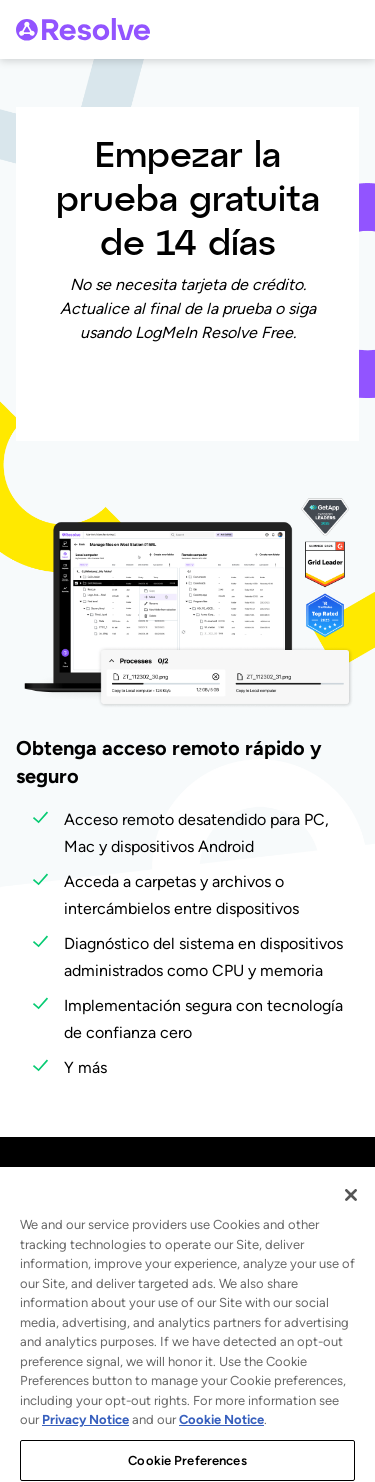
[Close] (351, 1218)
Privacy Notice (85, 1442)
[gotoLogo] (83, 29)
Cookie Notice (221, 1442)
